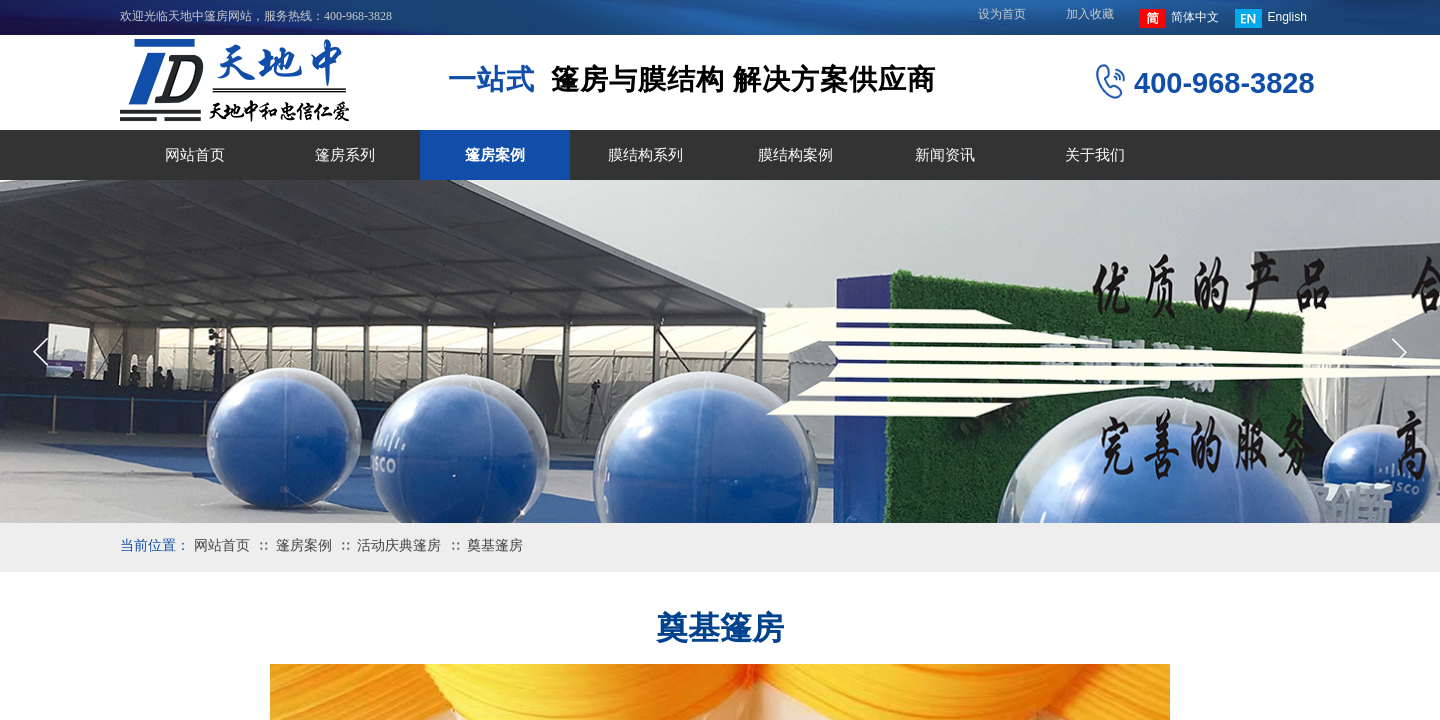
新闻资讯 (945, 155)
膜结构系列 (645, 155)
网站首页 (195, 155)
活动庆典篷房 (399, 545)
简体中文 (1179, 18)
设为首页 (1002, 14)
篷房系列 (345, 155)
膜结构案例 (795, 155)
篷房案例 (495, 155)
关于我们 (1095, 155)
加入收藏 (1090, 14)
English (1270, 18)
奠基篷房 (495, 545)
